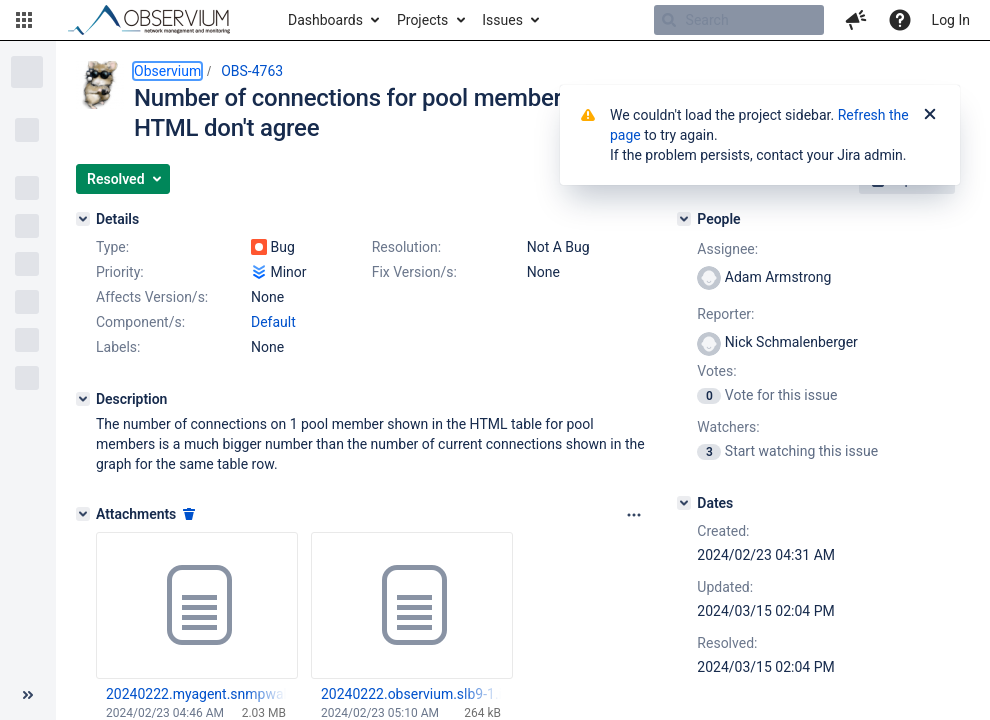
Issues (502, 20)
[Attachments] (83, 514)
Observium (167, 71)
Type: (112, 247)
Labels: (118, 347)
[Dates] (684, 503)
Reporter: (725, 314)
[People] (684, 219)
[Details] (83, 219)
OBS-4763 (252, 71)
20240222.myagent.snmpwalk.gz (196, 694)
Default (273, 322)
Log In (951, 20)
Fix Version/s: (414, 272)
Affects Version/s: (152, 297)
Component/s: (140, 322)
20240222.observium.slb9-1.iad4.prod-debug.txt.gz (411, 694)
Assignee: (727, 249)
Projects (422, 20)
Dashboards (325, 20)
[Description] (83, 399)
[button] (24, 20)
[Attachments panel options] (634, 515)
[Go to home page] (158, 20)
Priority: (120, 272)
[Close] (930, 115)
